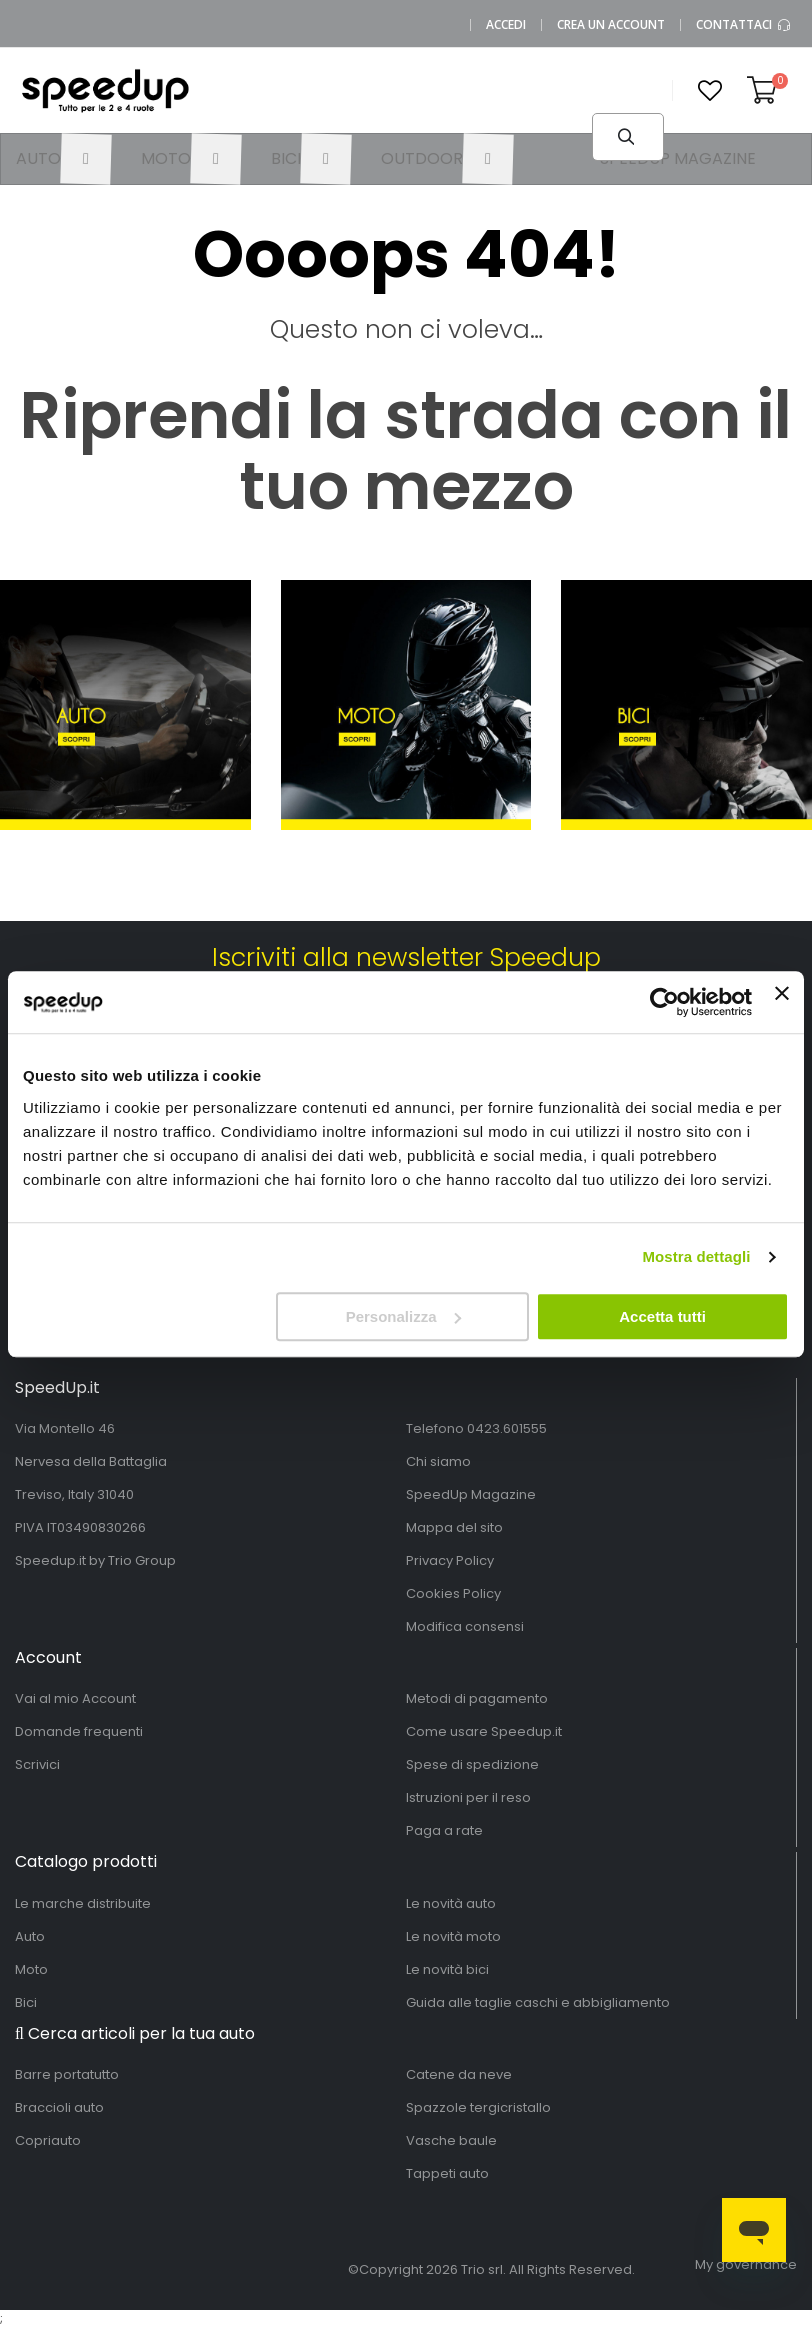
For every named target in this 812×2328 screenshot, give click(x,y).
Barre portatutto (67, 2074)
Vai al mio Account (75, 1698)
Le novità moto (453, 1936)
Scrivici (37, 1764)
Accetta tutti (662, 1316)
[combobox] (447, 125)
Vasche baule (451, 2140)
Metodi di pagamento (477, 1698)
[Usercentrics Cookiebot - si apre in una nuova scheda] (664, 1002)
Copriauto (48, 2140)
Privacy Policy (450, 1560)
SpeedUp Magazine (471, 1494)
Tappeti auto (447, 2173)
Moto (31, 1969)
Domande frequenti (79, 1731)
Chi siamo (438, 1461)
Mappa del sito (454, 1527)
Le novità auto (451, 1903)
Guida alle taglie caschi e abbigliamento (538, 2002)
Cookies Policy (453, 1593)
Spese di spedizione (472, 1764)
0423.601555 (507, 1428)
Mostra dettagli (696, 1256)
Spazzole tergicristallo (478, 2107)
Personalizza (403, 1316)
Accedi (506, 25)
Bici (26, 2002)
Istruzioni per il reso (468, 1797)
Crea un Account (611, 25)
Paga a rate (444, 1830)
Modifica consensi (465, 1626)
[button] (710, 91)
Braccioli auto (59, 2107)
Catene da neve (459, 2074)
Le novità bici (447, 1969)
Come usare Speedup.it (484, 1731)
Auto (30, 1936)
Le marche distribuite (83, 1903)
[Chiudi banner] (782, 1002)
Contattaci (744, 25)
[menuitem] (63, 159)
